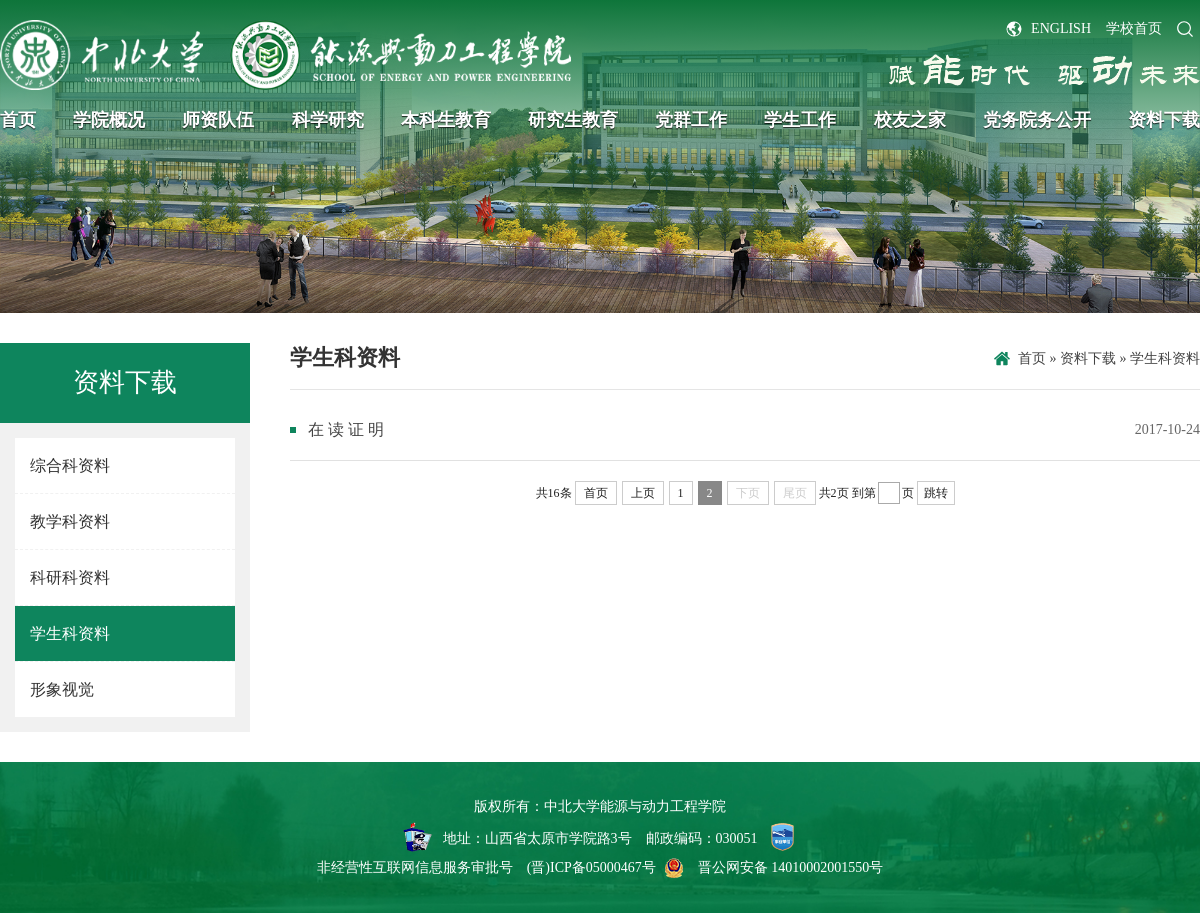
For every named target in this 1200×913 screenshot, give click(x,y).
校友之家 (910, 120)
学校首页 (1134, 28)
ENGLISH (1061, 28)
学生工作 (800, 120)
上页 (643, 493)
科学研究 (328, 120)
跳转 (936, 493)
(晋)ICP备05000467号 (591, 867)
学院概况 (109, 120)
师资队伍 (218, 120)
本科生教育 (446, 120)
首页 (18, 120)
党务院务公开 (1037, 120)
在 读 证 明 (346, 429)
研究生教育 (573, 120)
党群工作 (691, 120)
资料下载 (1164, 120)
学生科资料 (1165, 358)
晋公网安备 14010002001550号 (791, 867)
